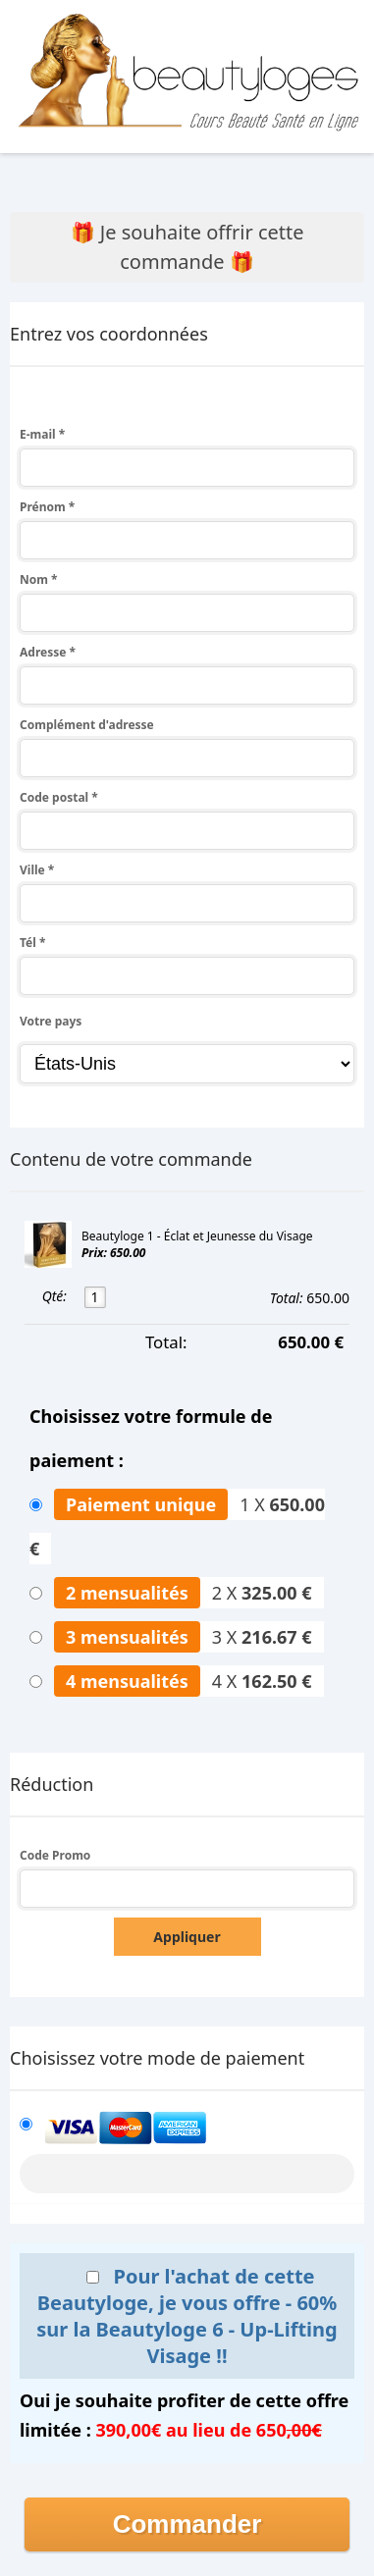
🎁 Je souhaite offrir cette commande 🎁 (187, 247)
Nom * (39, 579)
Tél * (32, 942)
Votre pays (50, 1021)
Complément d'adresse (87, 724)
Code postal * (59, 797)
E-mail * (42, 434)
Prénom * (47, 507)
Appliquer (186, 1936)
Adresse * (48, 652)
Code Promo (55, 1855)
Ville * (37, 870)
